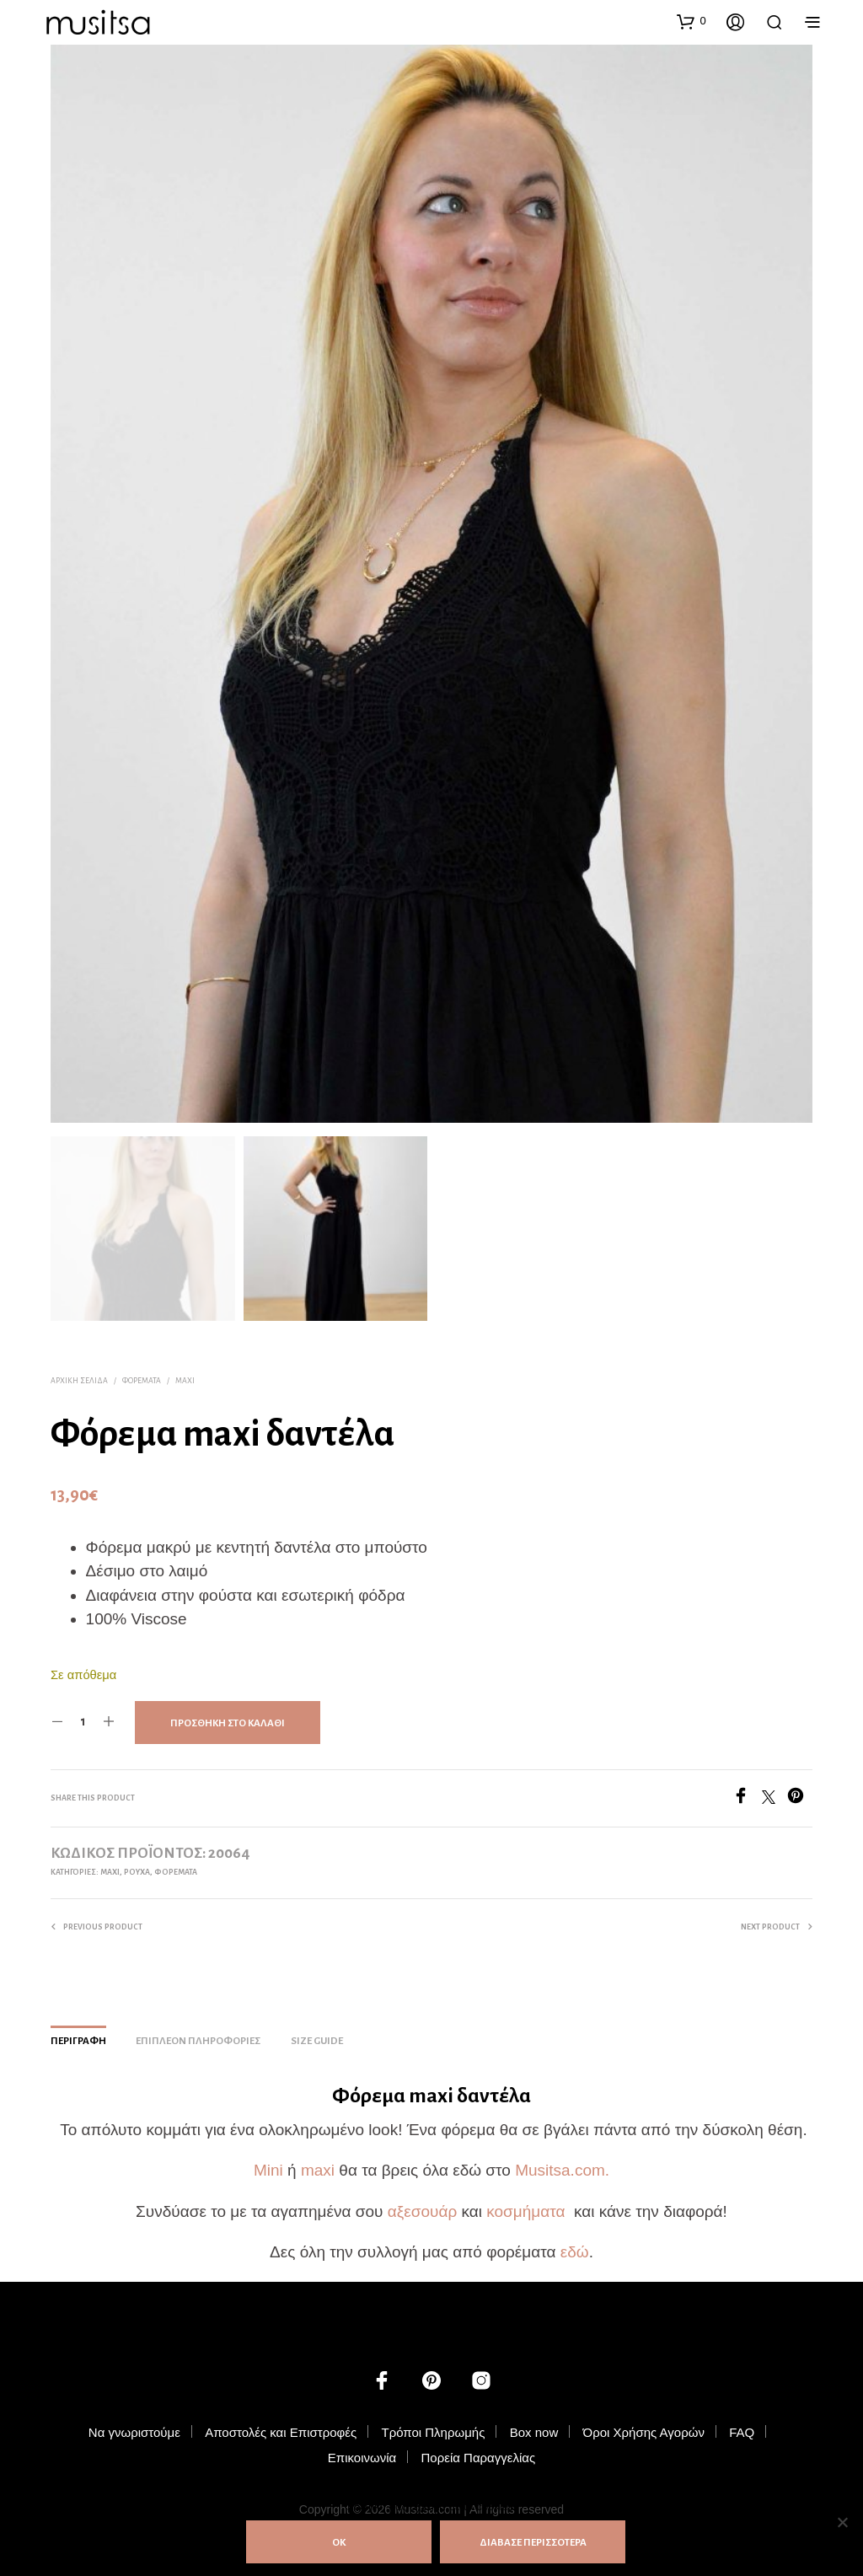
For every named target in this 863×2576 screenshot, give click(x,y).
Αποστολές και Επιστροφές (280, 2426)
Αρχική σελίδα (79, 1375)
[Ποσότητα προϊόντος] (83, 1716)
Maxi (185, 1375)
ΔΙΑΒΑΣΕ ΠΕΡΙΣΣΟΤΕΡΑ (533, 2542)
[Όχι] (842, 2522)
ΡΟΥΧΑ (137, 1866)
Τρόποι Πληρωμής (433, 2426)
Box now (534, 2426)
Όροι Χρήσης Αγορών (644, 2426)
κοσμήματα (528, 2205)
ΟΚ (339, 2542)
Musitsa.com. (562, 2164)
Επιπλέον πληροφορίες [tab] (198, 2036)
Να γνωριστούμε (134, 2426)
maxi (318, 2164)
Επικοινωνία (362, 2452)
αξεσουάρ (422, 2205)
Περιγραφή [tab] (78, 2036)
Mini (270, 2164)
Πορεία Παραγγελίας (478, 2452)
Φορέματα (141, 1375)
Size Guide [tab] (317, 2036)
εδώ (574, 2246)
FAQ (741, 2426)
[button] (691, 21)
